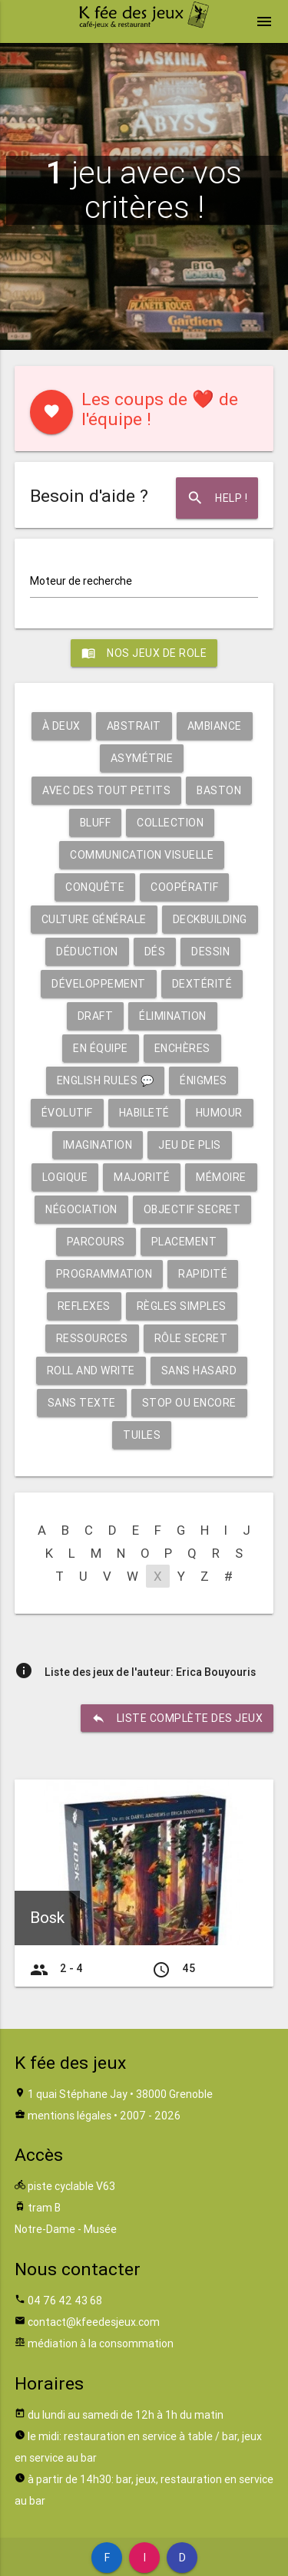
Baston (219, 790)
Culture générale (94, 919)
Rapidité (202, 1274)
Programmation (104, 1274)
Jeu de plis (189, 1145)
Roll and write (91, 1370)
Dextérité (202, 984)
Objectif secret (192, 1209)
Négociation (81, 1209)
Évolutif (67, 1113)
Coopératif (184, 887)
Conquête (94, 887)
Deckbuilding (210, 919)
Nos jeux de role (144, 653)
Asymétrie (142, 758)
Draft (96, 1016)
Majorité (142, 1177)
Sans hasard (199, 1370)
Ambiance (214, 726)
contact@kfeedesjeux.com (94, 2322)
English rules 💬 (105, 1080)
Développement (98, 984)
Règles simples (182, 1306)
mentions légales (69, 2115)
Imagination (98, 1145)
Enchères (182, 1048)
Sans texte (82, 1403)
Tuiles (142, 1435)
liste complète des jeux (177, 1718)
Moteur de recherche (81, 581)
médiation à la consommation (101, 2343)
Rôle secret (191, 1338)
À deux (61, 726)
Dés (155, 951)
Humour (219, 1113)
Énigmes (203, 1080)
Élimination (173, 1016)
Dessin (210, 951)
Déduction (87, 951)
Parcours (96, 1241)
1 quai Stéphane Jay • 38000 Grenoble (120, 2094)
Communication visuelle (142, 855)
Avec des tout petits (106, 790)
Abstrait (134, 726)
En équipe (100, 1048)
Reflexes (84, 1306)
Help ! (217, 498)
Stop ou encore (189, 1403)
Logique (65, 1177)
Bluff (95, 823)
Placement (184, 1241)
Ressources (92, 1338)
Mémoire (221, 1177)
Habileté (144, 1113)
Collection (170, 823)
